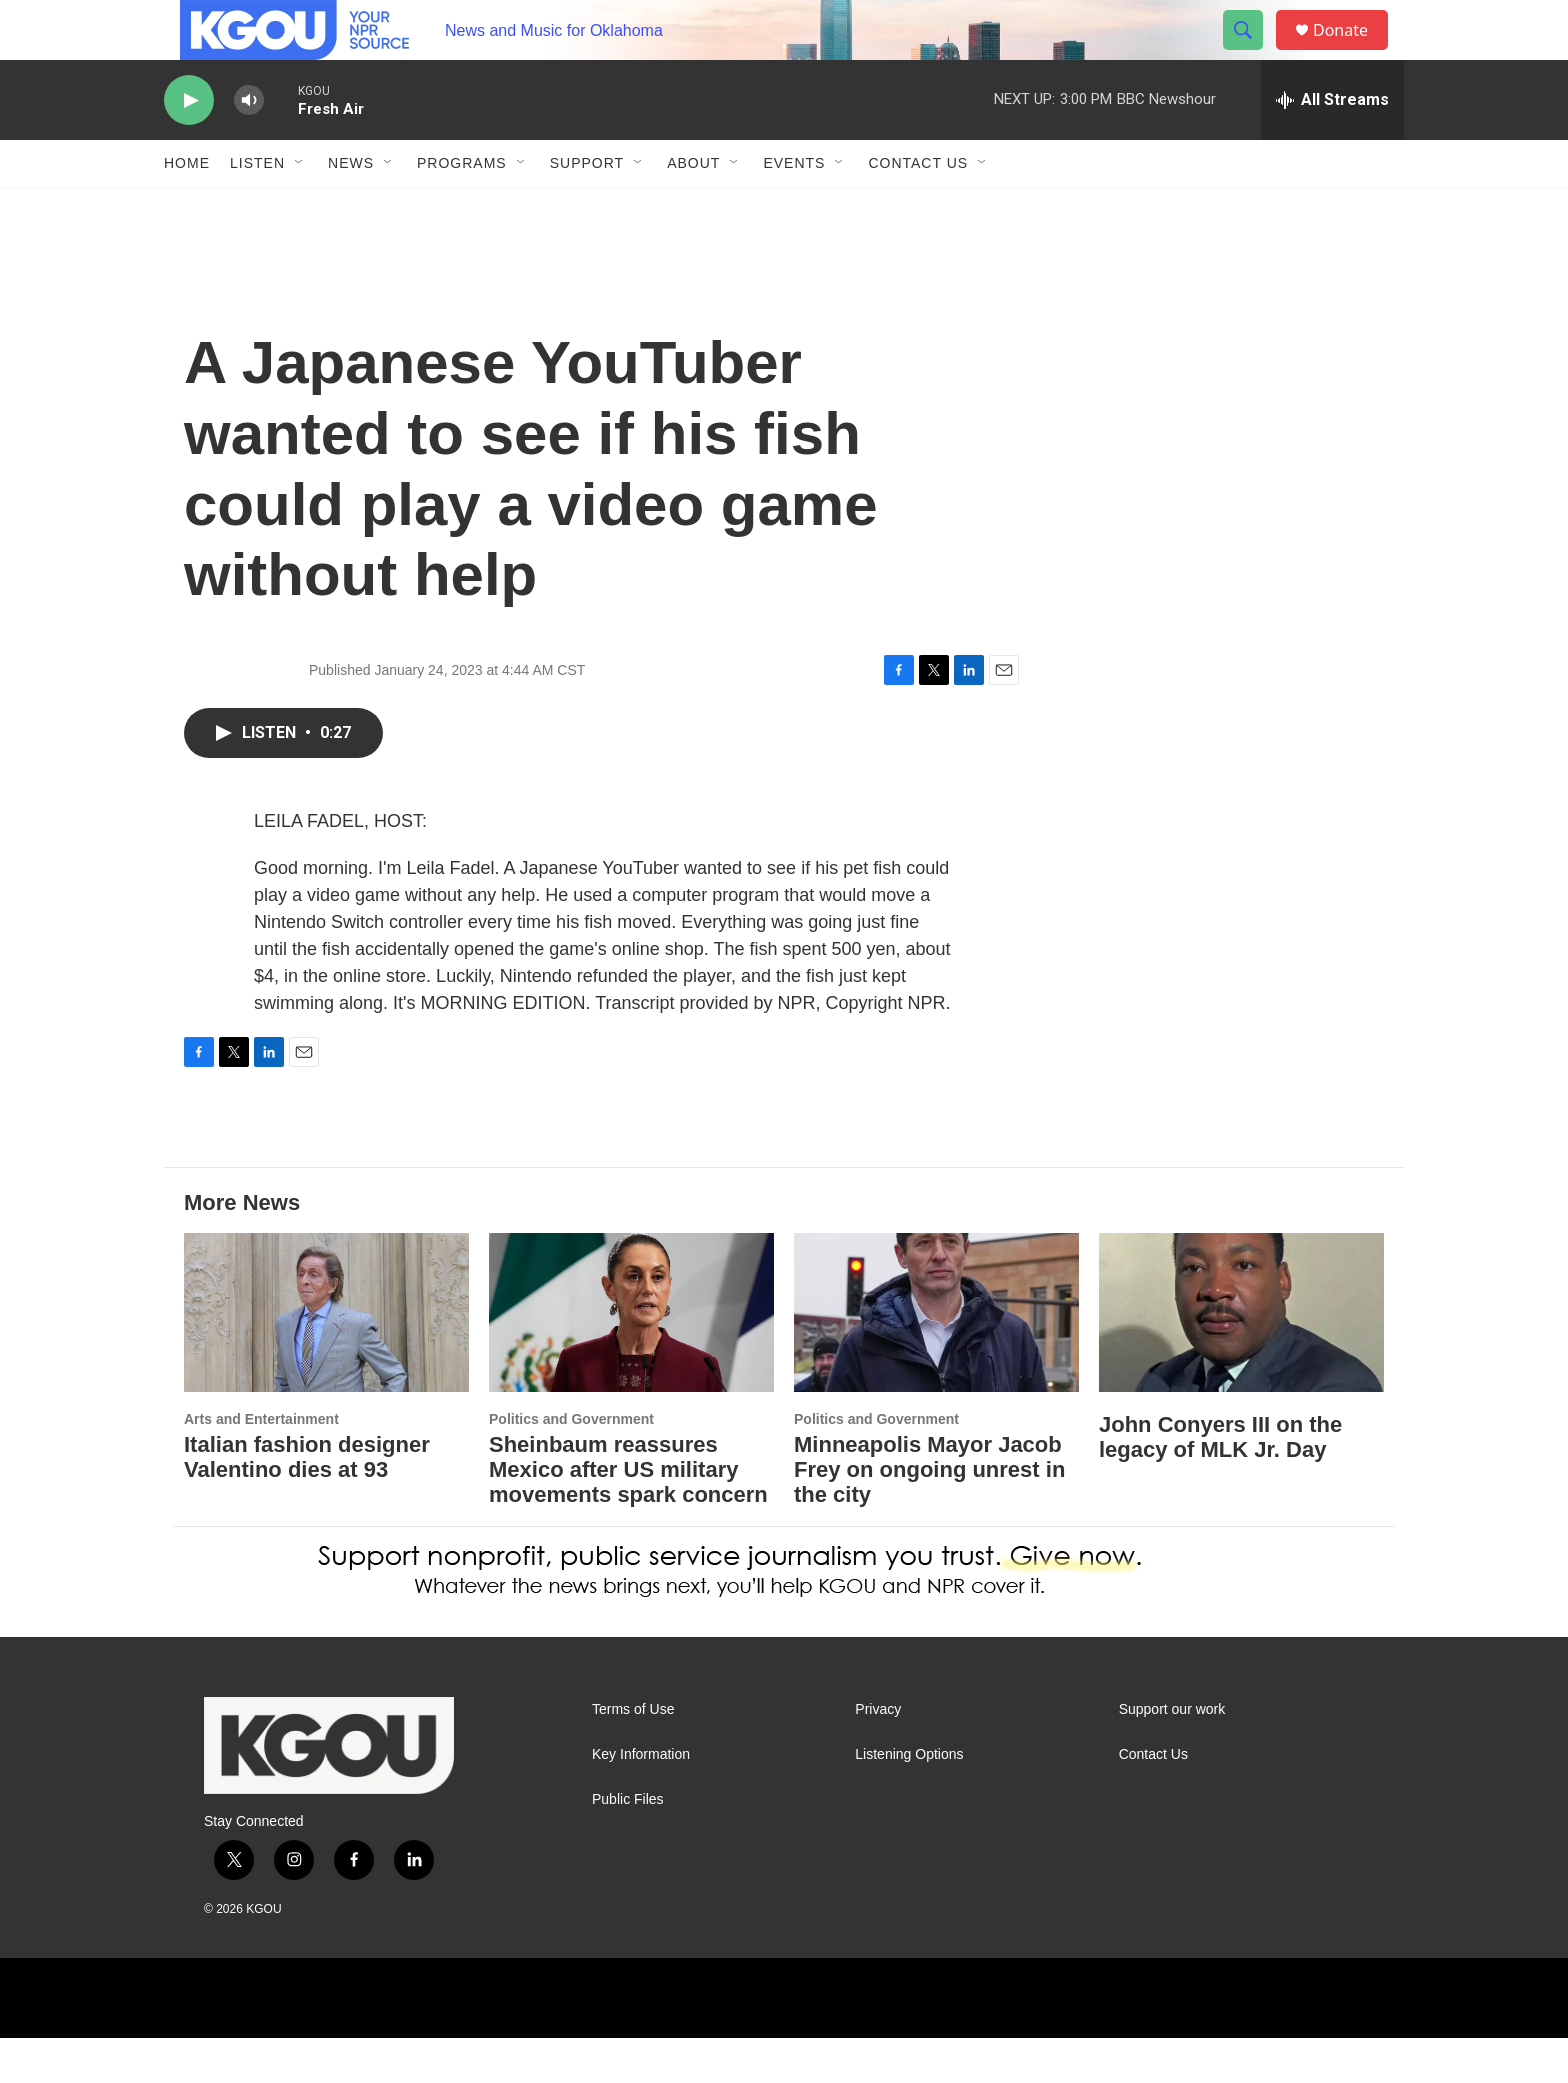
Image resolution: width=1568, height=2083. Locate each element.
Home (187, 208)
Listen (257, 208)
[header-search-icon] (1252, 53)
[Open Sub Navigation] (300, 208)
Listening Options (909, 1799)
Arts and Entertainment (261, 1464)
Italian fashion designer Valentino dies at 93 (307, 1502)
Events (794, 208)
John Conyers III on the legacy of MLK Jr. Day (1220, 1482)
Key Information (641, 1799)
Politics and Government (571, 1464)
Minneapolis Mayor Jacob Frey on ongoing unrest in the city (929, 1514)
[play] (189, 145)
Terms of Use (633, 1754)
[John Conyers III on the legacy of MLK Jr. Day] (1241, 1357)
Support (587, 208)
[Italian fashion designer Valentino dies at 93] (326, 1357)
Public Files (628, 1844)
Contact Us (918, 208)
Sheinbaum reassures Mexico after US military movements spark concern (628, 1514)
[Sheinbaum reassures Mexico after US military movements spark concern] (631, 1357)
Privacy (878, 1754)
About (693, 208)
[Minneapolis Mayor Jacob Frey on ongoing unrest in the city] (936, 1357)
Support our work (1172, 1754)
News (351, 208)
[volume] (249, 145)
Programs (462, 208)
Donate (1353, 52)
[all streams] (1332, 145)
